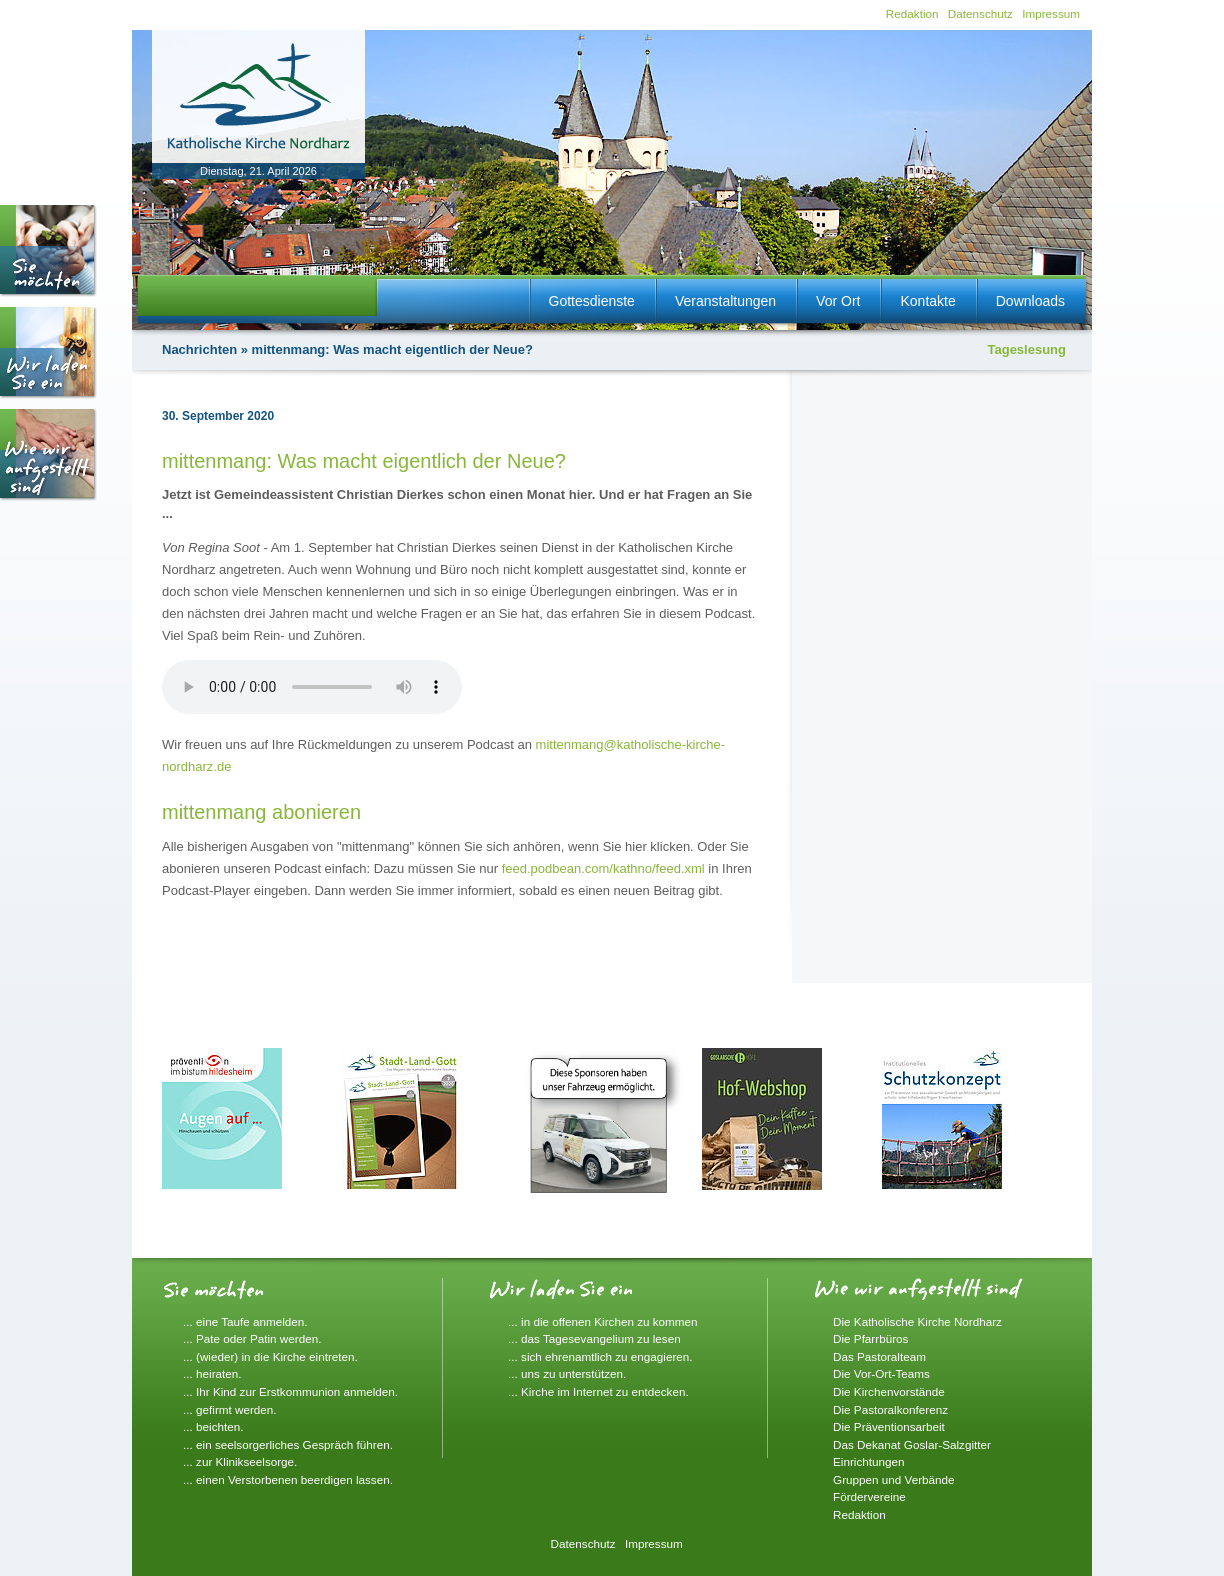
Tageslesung (1026, 349)
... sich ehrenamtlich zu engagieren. (600, 1356)
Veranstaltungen (725, 301)
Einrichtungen (868, 1461)
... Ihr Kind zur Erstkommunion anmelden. (290, 1391)
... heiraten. (212, 1373)
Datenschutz (980, 13)
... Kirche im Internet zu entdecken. (598, 1391)
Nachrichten (199, 349)
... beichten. (213, 1426)
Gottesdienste (592, 301)
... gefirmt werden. (230, 1409)
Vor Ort (838, 301)
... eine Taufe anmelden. (245, 1321)
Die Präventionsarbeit (889, 1426)
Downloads (1030, 301)
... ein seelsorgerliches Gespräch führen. (288, 1444)
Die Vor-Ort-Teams (881, 1373)
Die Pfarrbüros (870, 1338)
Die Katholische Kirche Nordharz (917, 1321)
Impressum (1051, 13)
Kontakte (927, 301)
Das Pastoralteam (879, 1356)
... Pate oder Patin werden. (252, 1338)
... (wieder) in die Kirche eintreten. (270, 1356)
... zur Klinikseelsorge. (240, 1461)
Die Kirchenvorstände (889, 1391)
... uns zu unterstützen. (567, 1373)
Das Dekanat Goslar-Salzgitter (912, 1444)
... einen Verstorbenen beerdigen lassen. (288, 1479)
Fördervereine (869, 1496)
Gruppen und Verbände (894, 1479)
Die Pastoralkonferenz (890, 1409)
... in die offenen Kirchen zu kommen (603, 1321)
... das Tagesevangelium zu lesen (594, 1338)
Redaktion (912, 13)
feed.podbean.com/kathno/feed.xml (603, 868)
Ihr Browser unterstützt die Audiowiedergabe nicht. (312, 687)
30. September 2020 (218, 416)
